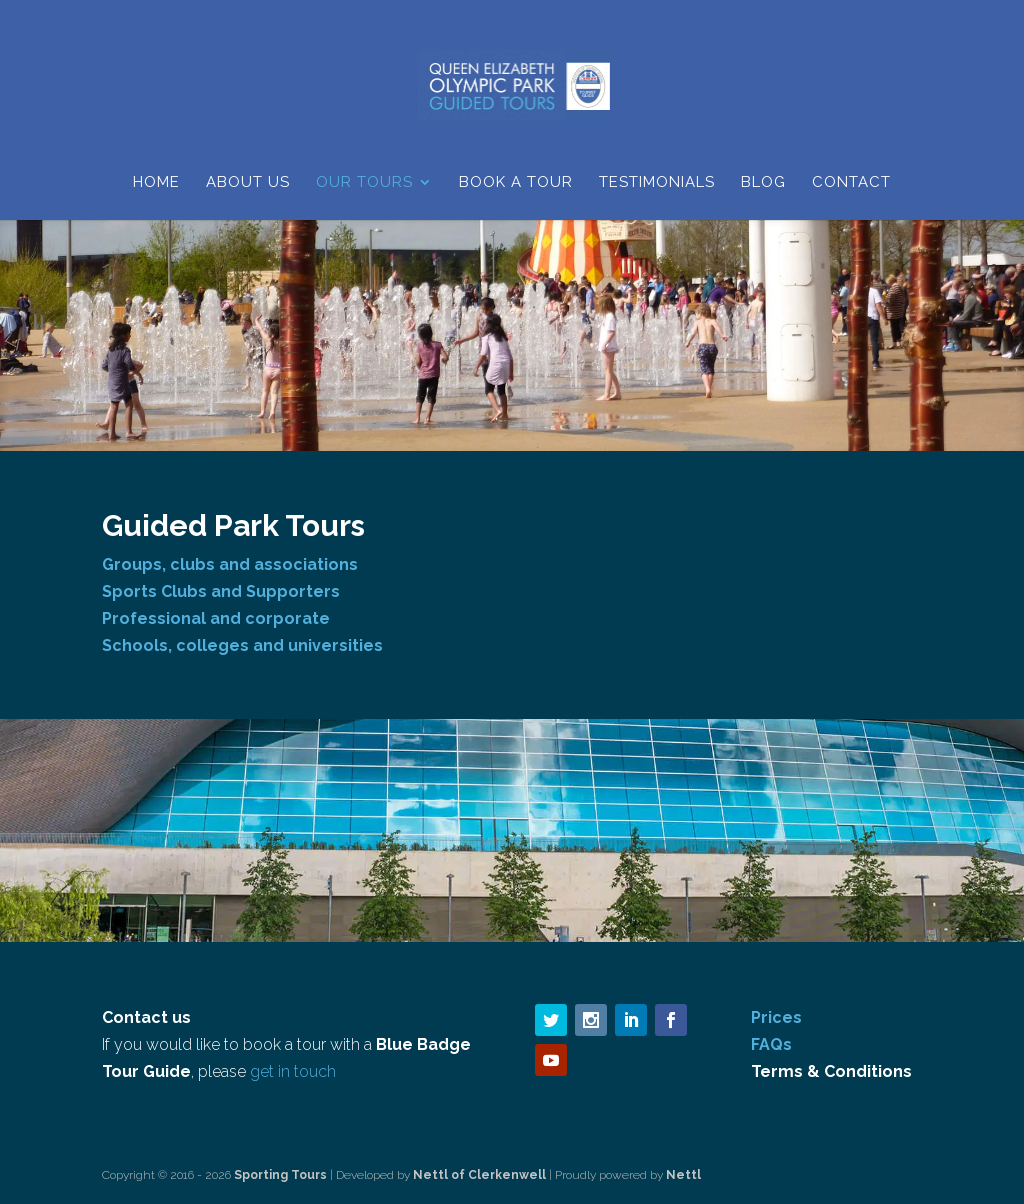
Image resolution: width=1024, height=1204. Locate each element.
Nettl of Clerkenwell (479, 1175)
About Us (248, 183)
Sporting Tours (282, 1175)
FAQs (771, 1044)
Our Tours (364, 183)
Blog (763, 183)
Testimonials (657, 183)
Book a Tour (516, 183)
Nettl (683, 1175)
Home (156, 183)
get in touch (293, 1071)
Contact (851, 183)
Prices (776, 1017)
